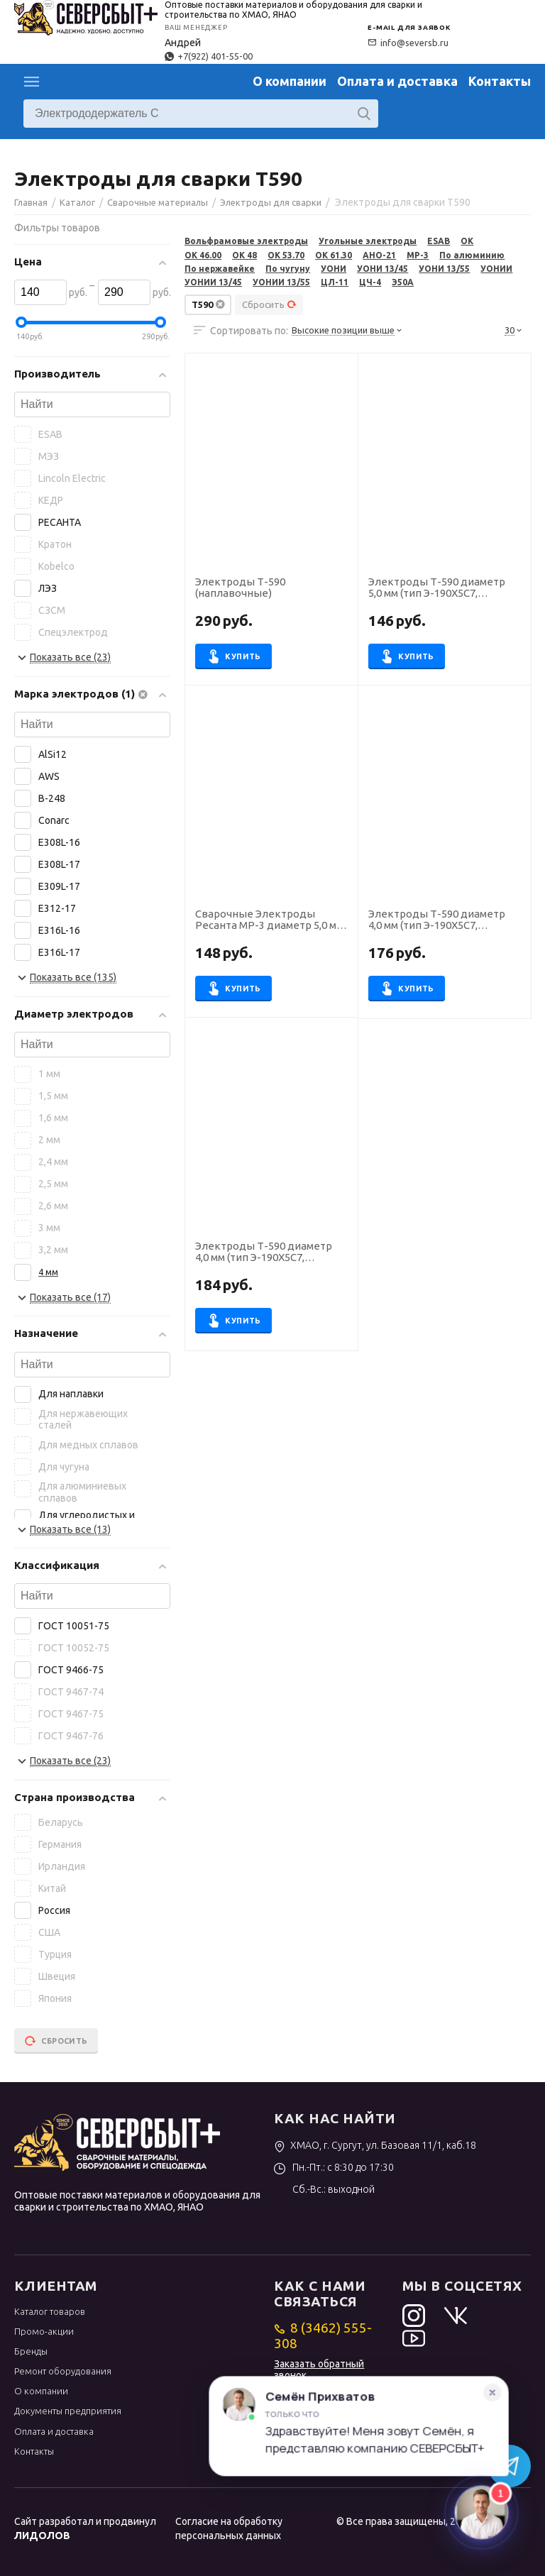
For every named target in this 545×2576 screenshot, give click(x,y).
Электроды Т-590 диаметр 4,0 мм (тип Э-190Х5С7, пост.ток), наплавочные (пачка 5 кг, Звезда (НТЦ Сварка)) (436, 920)
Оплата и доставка (397, 81)
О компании (289, 81)
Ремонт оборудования (62, 2371)
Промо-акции (44, 2331)
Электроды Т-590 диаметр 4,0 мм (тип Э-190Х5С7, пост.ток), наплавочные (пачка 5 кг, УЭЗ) (263, 1252)
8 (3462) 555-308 (322, 2335)
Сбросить (269, 304)
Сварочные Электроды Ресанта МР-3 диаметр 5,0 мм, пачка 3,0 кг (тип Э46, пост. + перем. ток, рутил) (270, 920)
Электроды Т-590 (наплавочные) (240, 588)
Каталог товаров (49, 2311)
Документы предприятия (67, 2411)
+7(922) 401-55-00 (209, 56)
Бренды (31, 2351)
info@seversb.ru (408, 43)
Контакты (499, 81)
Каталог (32, 82)
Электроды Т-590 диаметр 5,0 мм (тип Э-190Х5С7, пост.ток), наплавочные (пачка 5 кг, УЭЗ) (436, 588)
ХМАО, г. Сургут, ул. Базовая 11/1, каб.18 (375, 2145)
